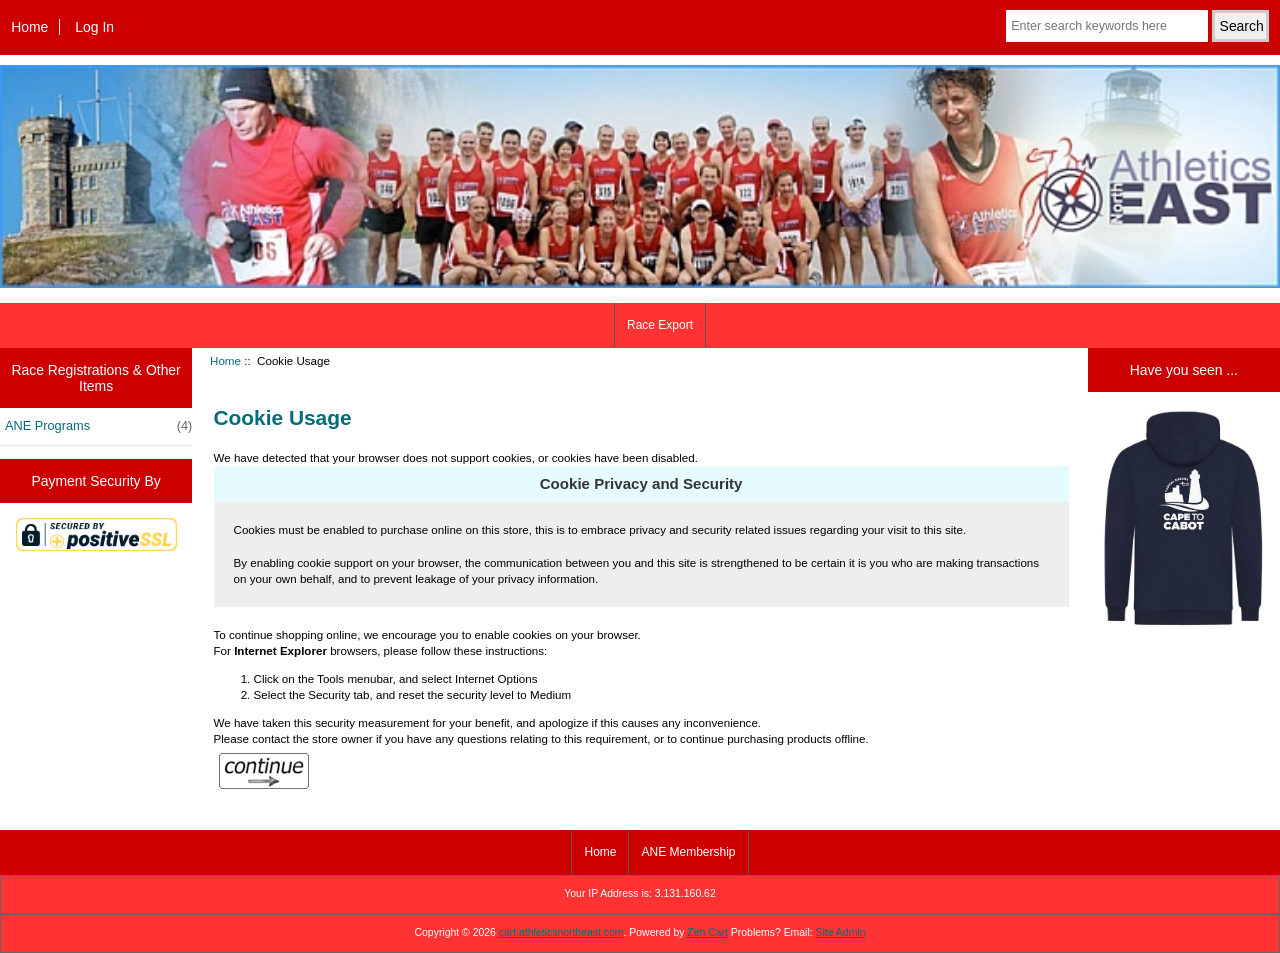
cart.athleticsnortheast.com (561, 932)
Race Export (660, 325)
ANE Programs (98, 426)
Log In (94, 27)
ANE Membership (688, 852)
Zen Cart (707, 932)
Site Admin (841, 932)
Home (29, 27)
